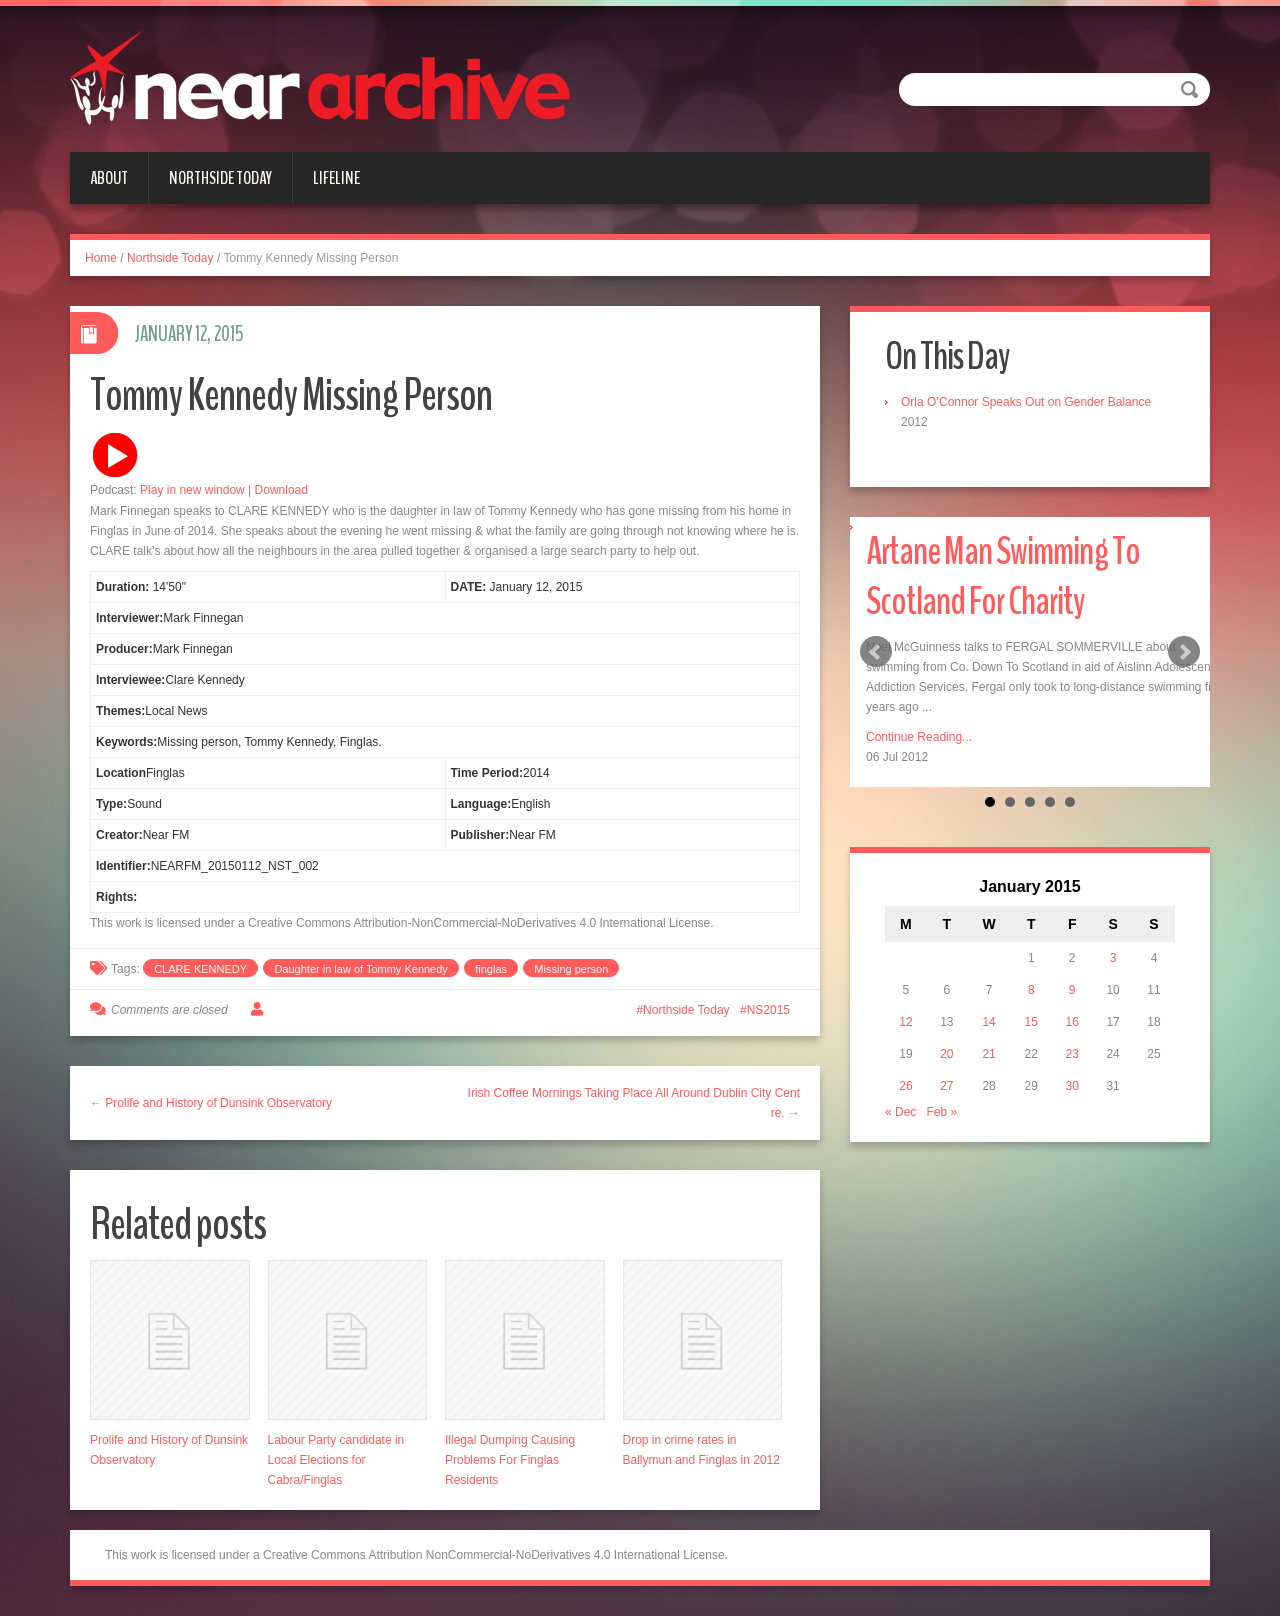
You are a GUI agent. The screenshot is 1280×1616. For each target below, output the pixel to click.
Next (1184, 652)
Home (101, 258)
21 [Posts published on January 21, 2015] (988, 1054)
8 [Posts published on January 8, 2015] (1031, 990)
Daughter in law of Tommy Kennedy (360, 969)
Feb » (941, 1112)
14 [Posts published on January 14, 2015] (988, 1022)
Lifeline (336, 178)
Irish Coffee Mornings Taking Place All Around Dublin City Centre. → (634, 1103)
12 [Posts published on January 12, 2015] (905, 1022)
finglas (491, 969)
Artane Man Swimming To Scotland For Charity (1003, 576)
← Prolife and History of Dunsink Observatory (211, 1103)
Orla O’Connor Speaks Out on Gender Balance (1026, 402)
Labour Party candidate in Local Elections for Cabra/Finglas (336, 1460)
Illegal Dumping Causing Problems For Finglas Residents (510, 1460)
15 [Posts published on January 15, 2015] (1031, 1022)
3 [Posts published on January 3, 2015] (1113, 958)
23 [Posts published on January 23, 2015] (1072, 1054)
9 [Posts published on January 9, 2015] (1072, 990)
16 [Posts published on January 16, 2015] (1072, 1022)
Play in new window (192, 490)
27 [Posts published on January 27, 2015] (946, 1086)
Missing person (571, 969)
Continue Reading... (919, 737)
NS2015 (768, 1010)
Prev (876, 652)
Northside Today (220, 178)
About (109, 178)
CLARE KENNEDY (200, 969)
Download (281, 490)
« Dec (900, 1112)
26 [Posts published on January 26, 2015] (905, 1086)
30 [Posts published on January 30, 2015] (1072, 1086)
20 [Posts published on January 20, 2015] (946, 1054)
